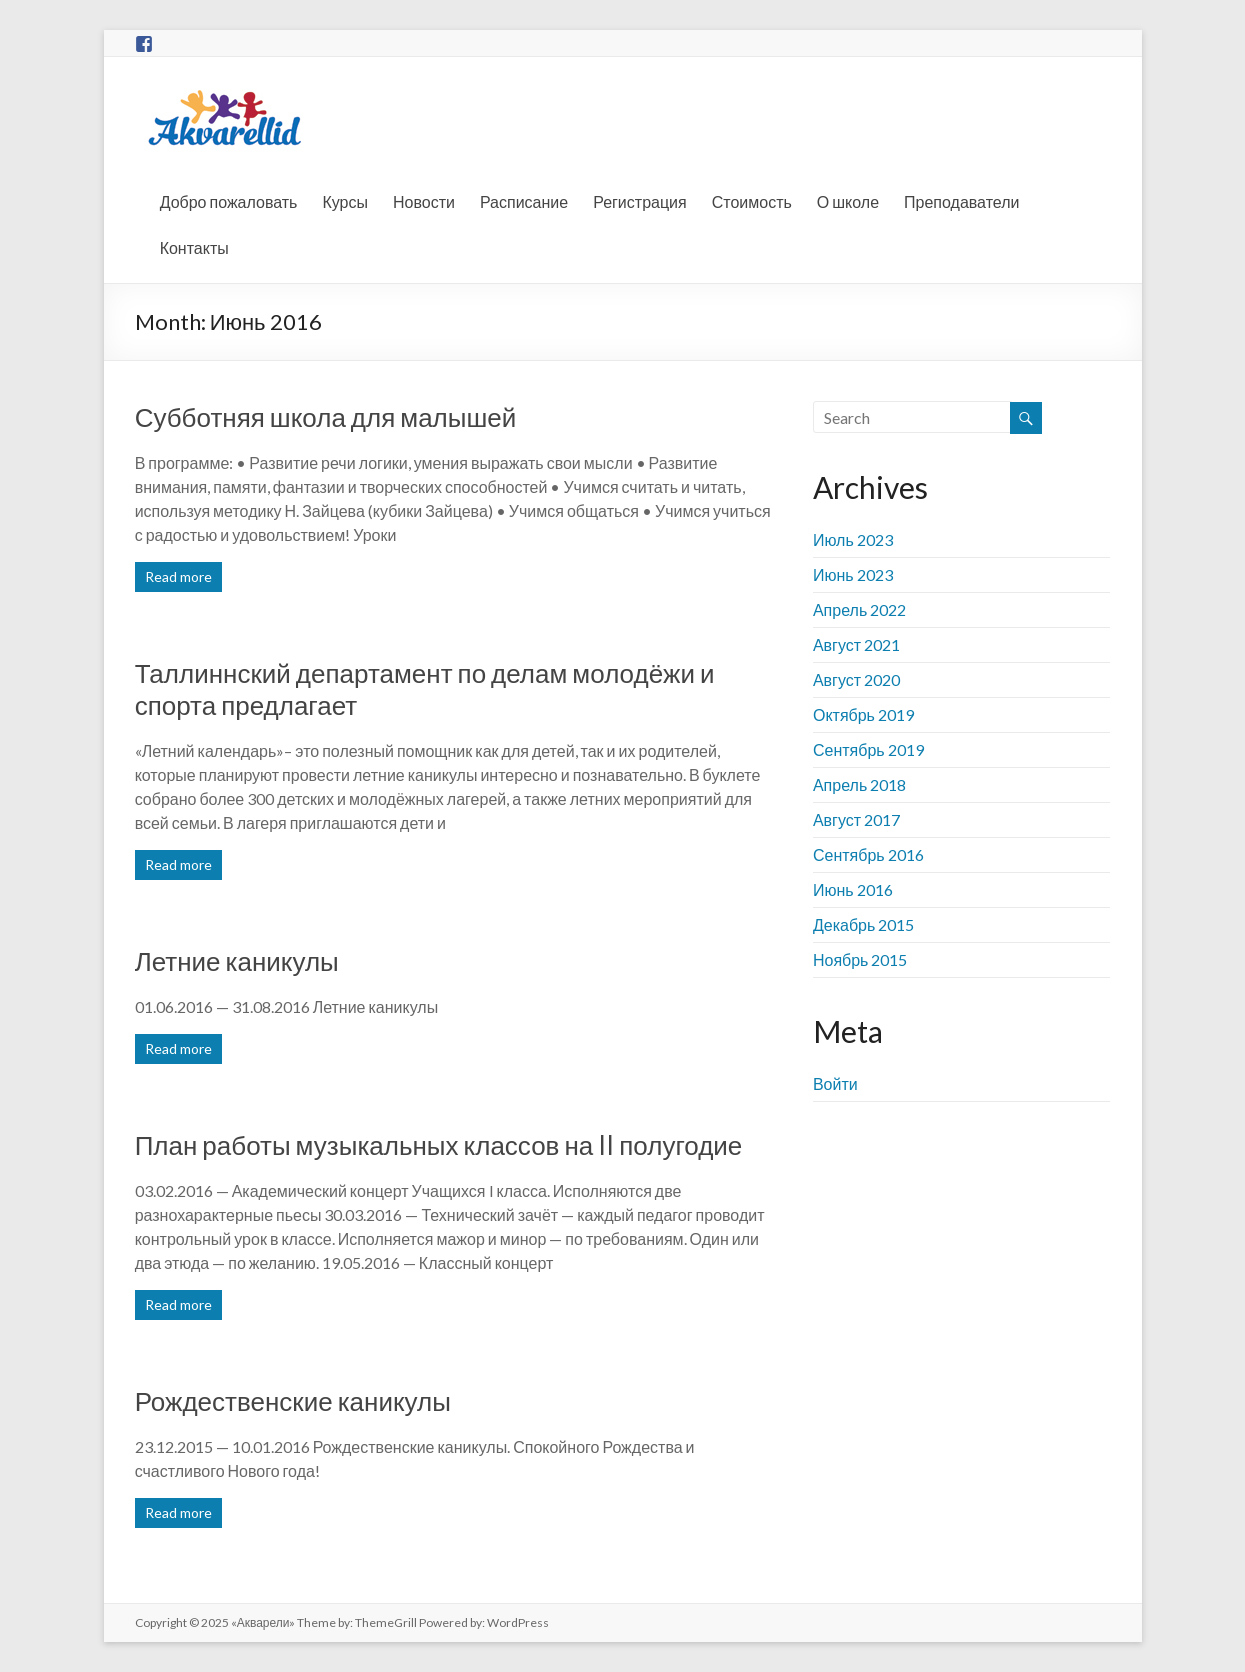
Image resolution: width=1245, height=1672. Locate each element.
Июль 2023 (853, 539)
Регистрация (640, 201)
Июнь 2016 (853, 889)
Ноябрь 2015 (860, 959)
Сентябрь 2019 (868, 749)
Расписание (524, 201)
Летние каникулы (237, 961)
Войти (835, 1083)
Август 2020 (856, 679)
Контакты (194, 247)
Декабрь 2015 (863, 924)
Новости (424, 201)
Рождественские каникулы (293, 1401)
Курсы (345, 201)
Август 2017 (856, 819)
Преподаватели (961, 201)
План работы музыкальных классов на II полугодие (439, 1145)
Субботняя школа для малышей (326, 417)
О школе (848, 201)
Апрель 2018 (859, 784)
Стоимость (752, 201)
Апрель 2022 (859, 609)
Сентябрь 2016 (868, 854)
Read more (178, 576)
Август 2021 (856, 644)
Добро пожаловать (229, 201)
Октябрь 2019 (863, 714)
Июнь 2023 (853, 574)
